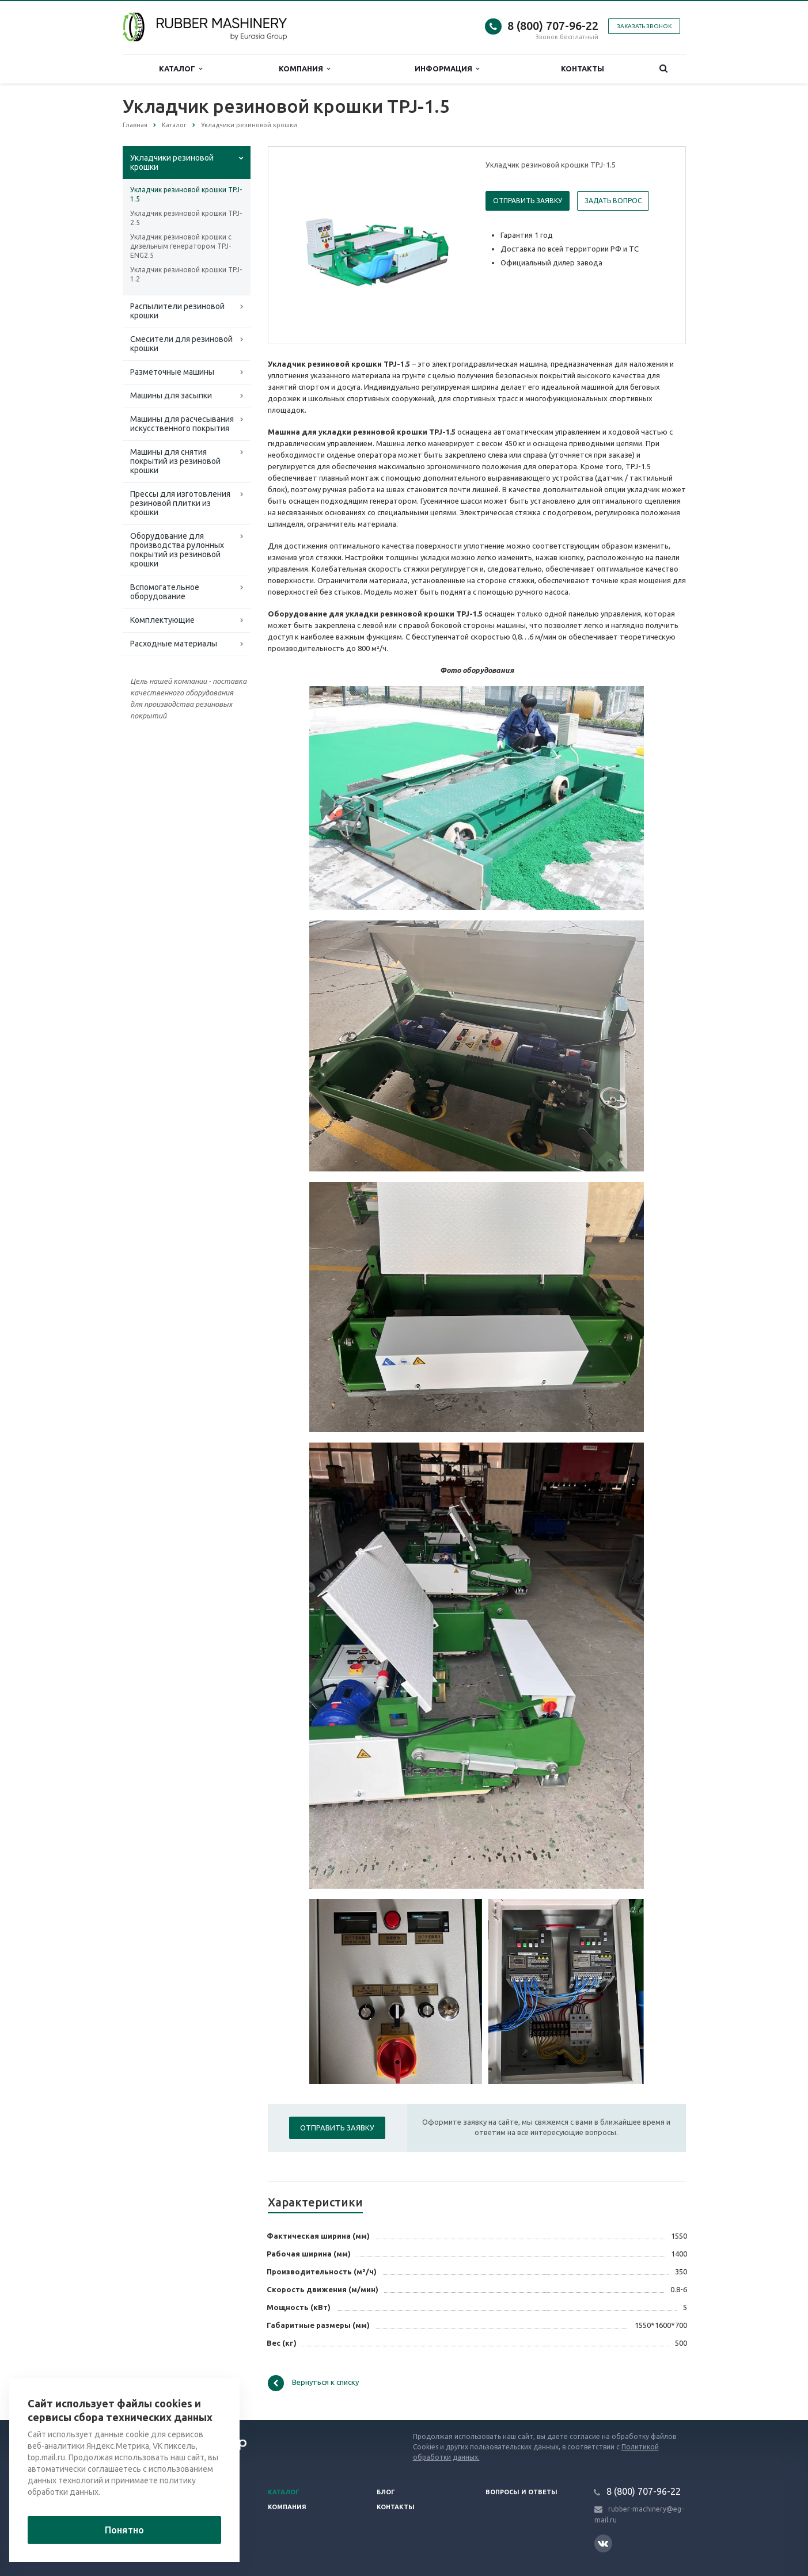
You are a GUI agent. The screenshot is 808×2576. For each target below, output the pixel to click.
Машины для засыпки (171, 395)
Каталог (180, 68)
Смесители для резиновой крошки (181, 343)
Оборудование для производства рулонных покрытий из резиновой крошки (177, 549)
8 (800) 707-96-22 (552, 25)
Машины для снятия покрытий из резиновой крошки (175, 461)
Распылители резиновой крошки (177, 311)
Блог (386, 2492)
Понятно (124, 2530)
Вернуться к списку (313, 2383)
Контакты (582, 68)
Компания (304, 68)
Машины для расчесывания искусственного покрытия (182, 423)
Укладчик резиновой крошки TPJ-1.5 (186, 194)
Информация (447, 68)
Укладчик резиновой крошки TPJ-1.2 (186, 274)
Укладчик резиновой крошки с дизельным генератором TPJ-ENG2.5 (181, 246)
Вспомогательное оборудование (164, 592)
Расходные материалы (173, 643)
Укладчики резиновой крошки (172, 162)
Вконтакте (603, 2543)
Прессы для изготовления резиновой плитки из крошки (180, 503)
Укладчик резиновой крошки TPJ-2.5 (186, 218)
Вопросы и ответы (521, 2492)
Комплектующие (162, 620)
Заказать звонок (644, 26)
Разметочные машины (172, 371)
